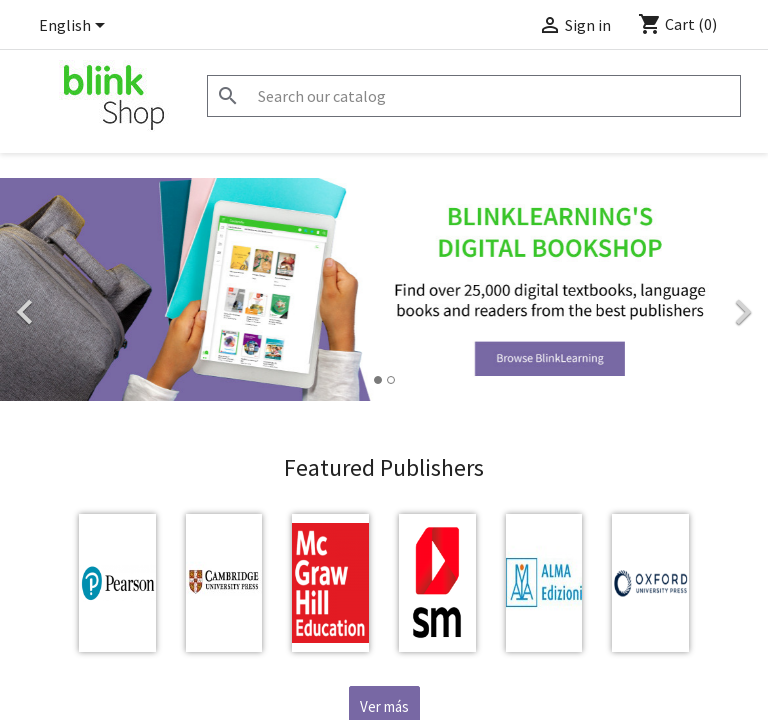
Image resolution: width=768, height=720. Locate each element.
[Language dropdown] (75, 27)
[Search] (474, 96)
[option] (384, 289)
